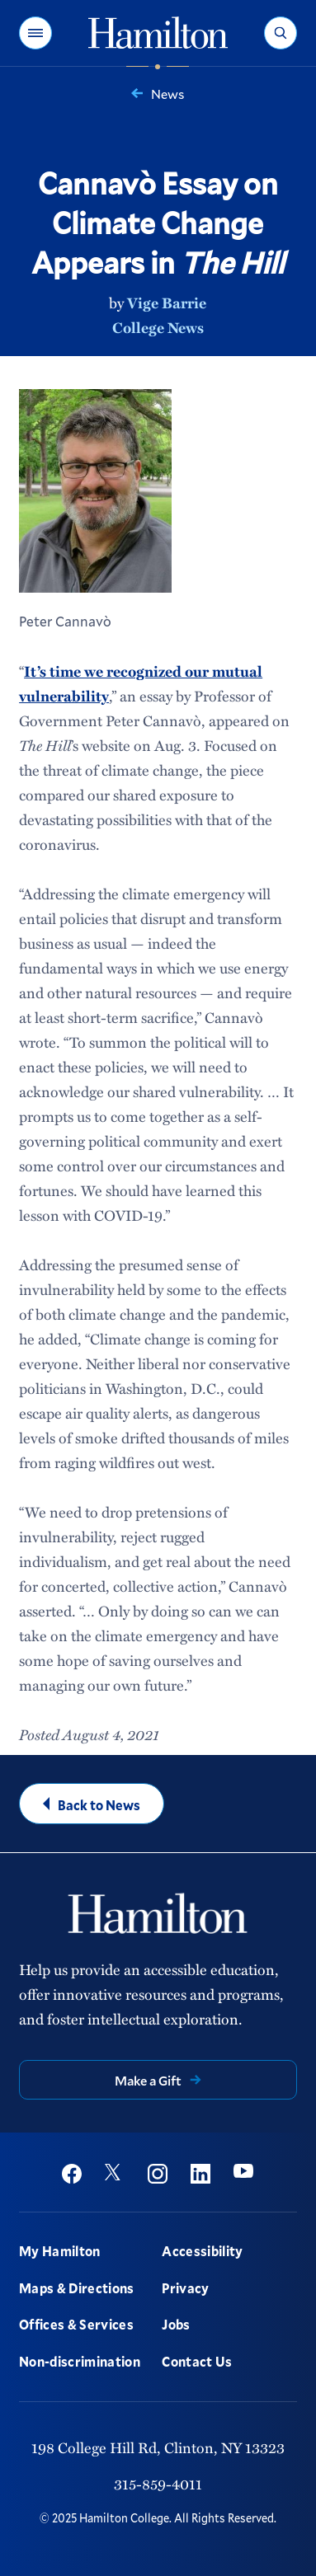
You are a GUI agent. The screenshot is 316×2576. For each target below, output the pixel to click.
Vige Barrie (166, 302)
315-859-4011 (158, 2483)
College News (158, 327)
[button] (35, 33)
